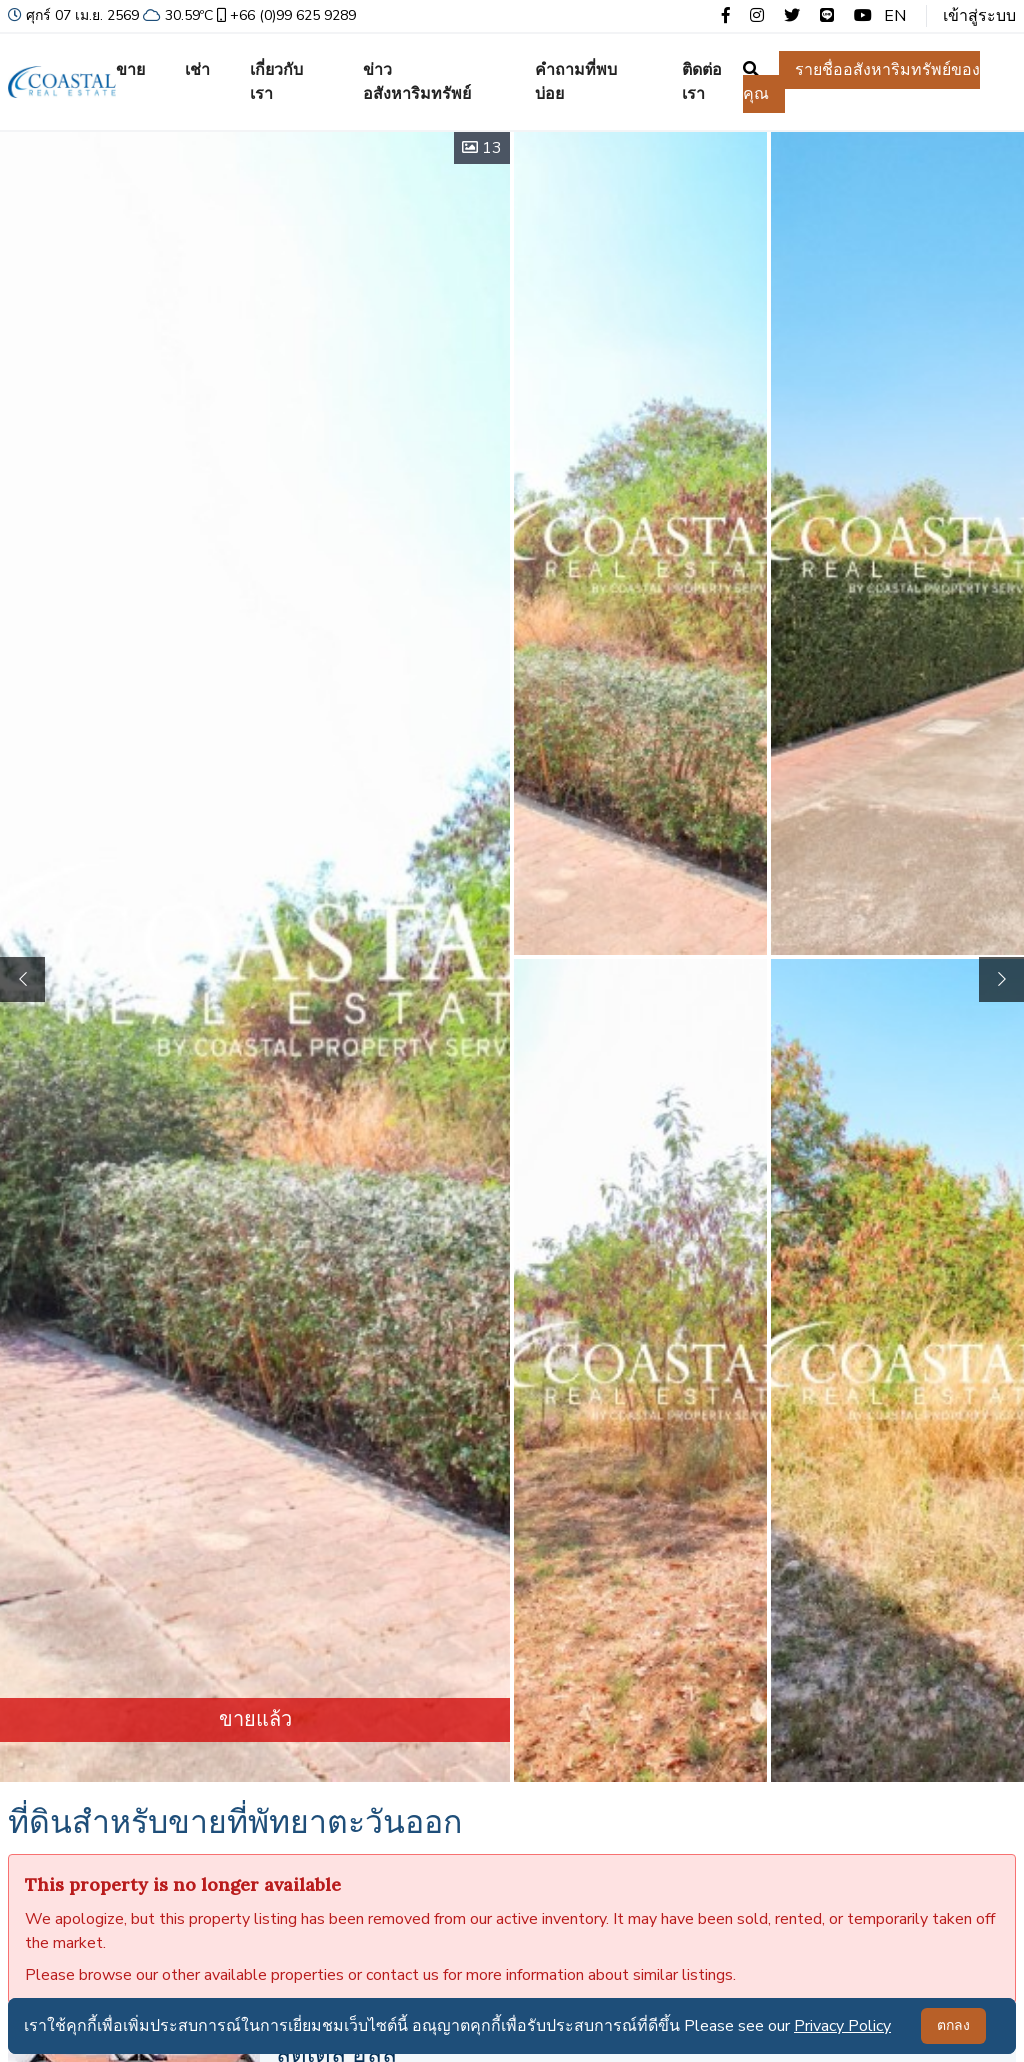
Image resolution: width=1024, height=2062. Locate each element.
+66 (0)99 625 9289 (284, 15)
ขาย (130, 70)
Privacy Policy (842, 2026)
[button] (1001, 979)
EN (895, 16)
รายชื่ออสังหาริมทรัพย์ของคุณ (861, 82)
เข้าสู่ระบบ (979, 16)
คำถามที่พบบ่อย (576, 82)
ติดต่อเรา (702, 82)
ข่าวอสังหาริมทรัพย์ (417, 82)
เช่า (197, 70)
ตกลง (953, 2025)
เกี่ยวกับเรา (276, 82)
